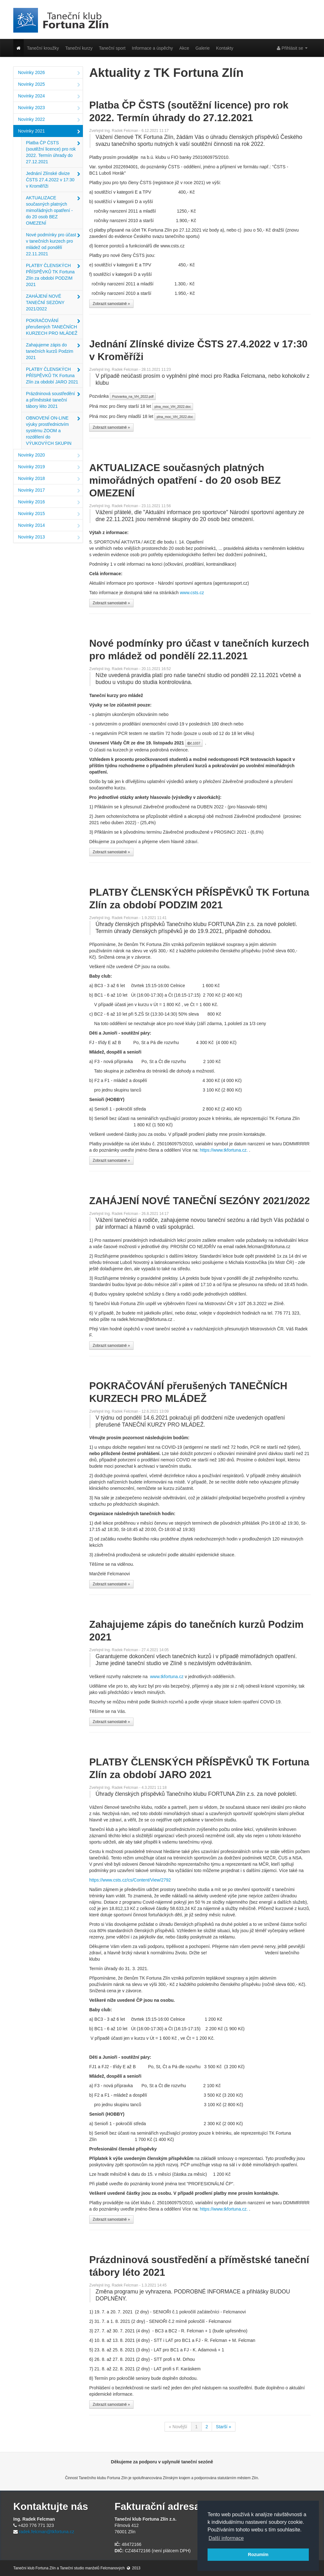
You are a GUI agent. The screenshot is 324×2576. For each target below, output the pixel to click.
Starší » (223, 2426)
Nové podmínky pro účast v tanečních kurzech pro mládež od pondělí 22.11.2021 (53, 244)
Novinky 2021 (49, 131)
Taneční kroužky (43, 48)
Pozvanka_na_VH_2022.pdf (132, 396)
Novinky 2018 (49, 479)
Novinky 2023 (49, 108)
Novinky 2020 (49, 455)
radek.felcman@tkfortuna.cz (46, 2531)
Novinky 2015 (49, 514)
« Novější (178, 2426)
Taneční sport (112, 48)
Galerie (203, 48)
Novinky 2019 (49, 467)
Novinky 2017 (49, 491)
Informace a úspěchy (152, 48)
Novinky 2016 (49, 502)
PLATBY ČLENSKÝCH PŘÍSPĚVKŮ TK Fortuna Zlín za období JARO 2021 (53, 375)
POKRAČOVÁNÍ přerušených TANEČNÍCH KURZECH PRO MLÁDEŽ (53, 327)
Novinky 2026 (49, 73)
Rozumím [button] (258, 2554)
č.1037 (193, 743)
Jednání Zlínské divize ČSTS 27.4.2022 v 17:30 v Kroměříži (53, 180)
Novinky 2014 (49, 526)
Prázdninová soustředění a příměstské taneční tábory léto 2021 (53, 400)
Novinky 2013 (49, 537)
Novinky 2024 (49, 96)
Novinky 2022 (49, 120)
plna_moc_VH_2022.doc (172, 406)
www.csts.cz (192, 592)
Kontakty (224, 48)
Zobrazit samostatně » (111, 304)
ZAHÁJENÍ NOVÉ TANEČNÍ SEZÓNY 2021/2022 (53, 302)
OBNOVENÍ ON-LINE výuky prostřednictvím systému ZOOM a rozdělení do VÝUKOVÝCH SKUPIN (53, 430)
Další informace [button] (226, 2538)
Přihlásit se (292, 48)
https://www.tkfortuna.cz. (224, 1150)
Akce (184, 48)
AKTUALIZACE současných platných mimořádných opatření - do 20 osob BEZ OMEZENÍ (53, 210)
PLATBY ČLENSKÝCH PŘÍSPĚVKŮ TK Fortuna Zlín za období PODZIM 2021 (53, 275)
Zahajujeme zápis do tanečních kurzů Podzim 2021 (53, 351)
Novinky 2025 (49, 85)
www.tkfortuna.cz (167, 1676)
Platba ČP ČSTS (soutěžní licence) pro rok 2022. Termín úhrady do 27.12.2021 (53, 152)
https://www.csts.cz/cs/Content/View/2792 (130, 1879)
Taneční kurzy (78, 48)
